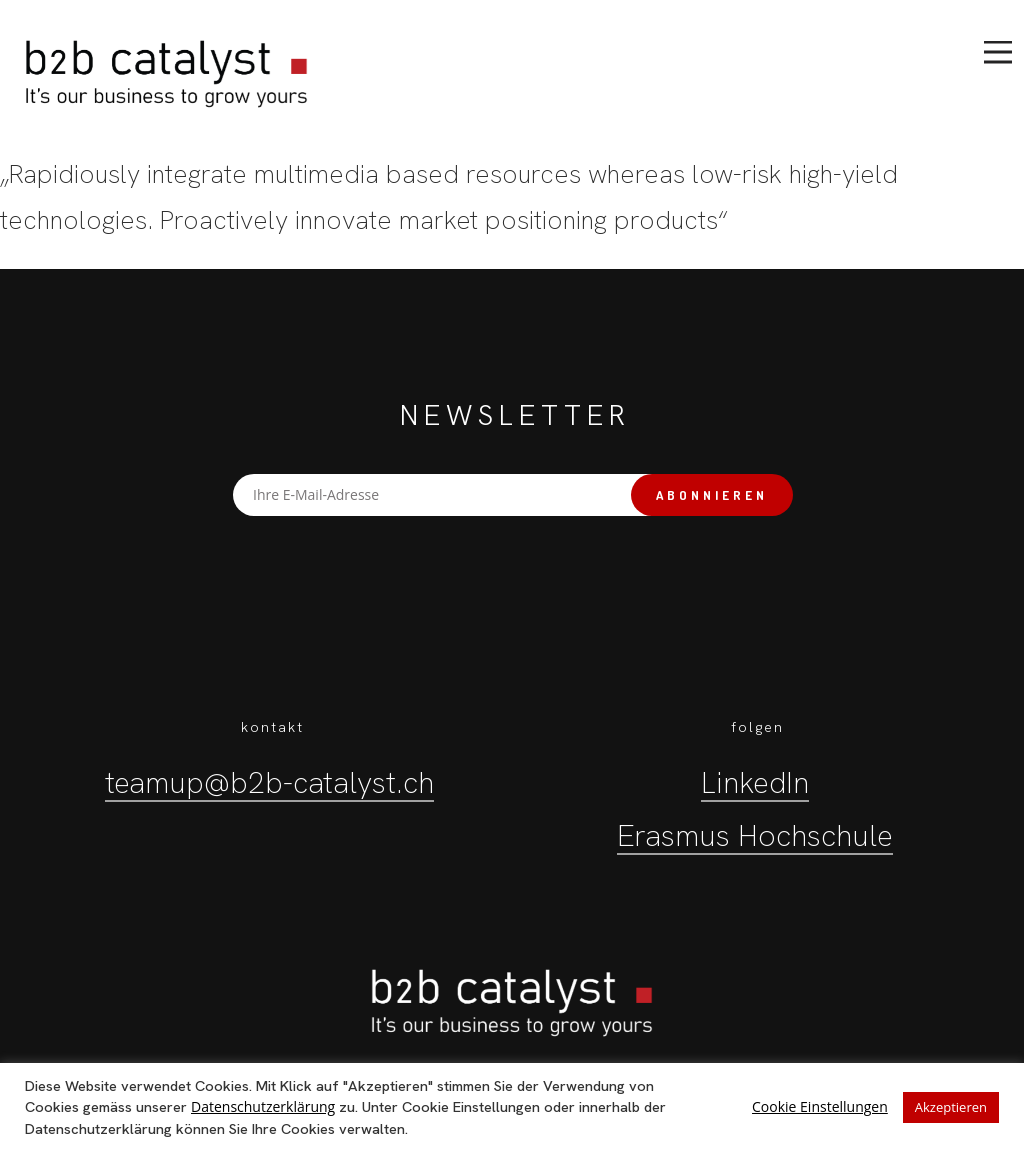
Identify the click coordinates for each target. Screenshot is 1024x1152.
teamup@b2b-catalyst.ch (269, 782)
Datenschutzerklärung (263, 1106)
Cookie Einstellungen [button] (820, 1106)
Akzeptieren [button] (951, 1107)
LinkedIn (755, 782)
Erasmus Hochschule (755, 835)
